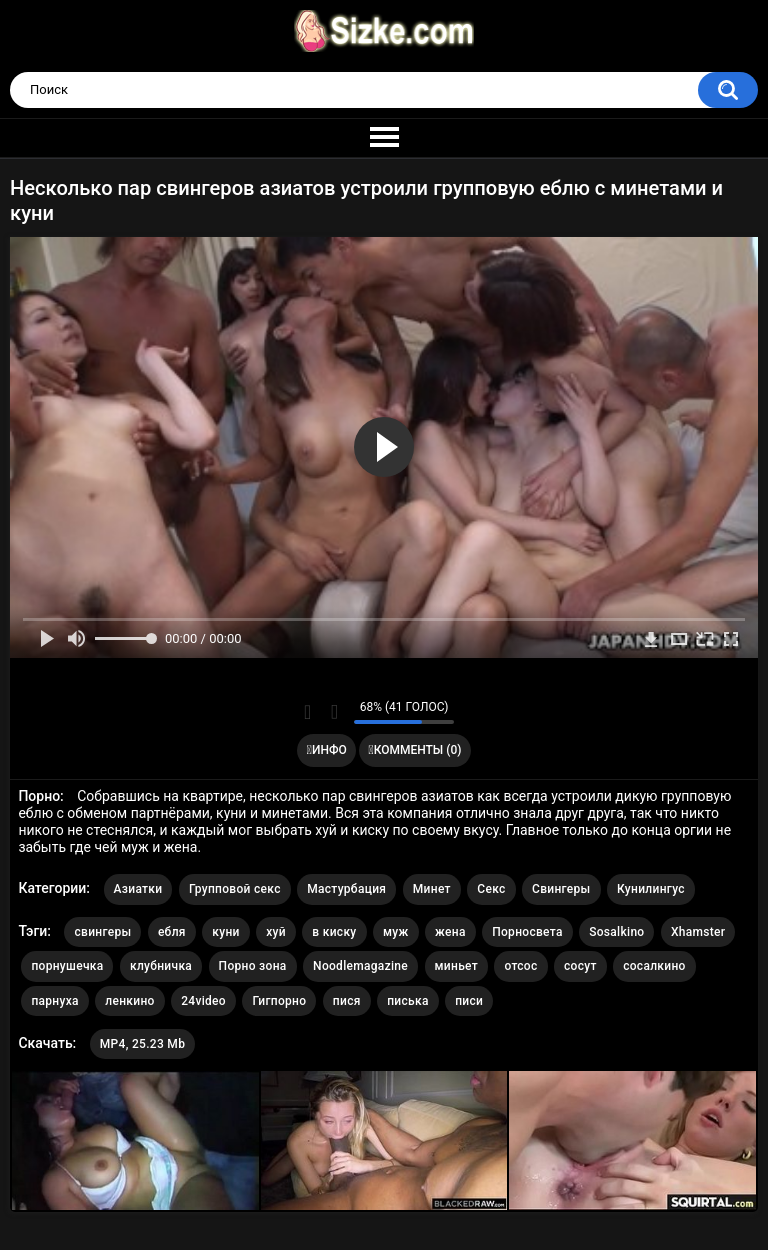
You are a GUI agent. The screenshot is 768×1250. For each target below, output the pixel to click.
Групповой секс (235, 889)
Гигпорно (279, 1001)
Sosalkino (616, 932)
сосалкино (654, 966)
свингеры (102, 932)
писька (408, 1001)
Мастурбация (346, 889)
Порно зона (253, 966)
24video (203, 1001)
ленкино (129, 1001)
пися (347, 1001)
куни (225, 932)
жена (450, 932)
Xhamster (698, 932)
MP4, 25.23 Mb (142, 1044)
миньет (456, 966)
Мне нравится (307, 712)
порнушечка (67, 966)
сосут (580, 966)
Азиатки (138, 889)
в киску (334, 932)
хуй (276, 932)
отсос (520, 966)
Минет (432, 889)
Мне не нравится (333, 712)
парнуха (54, 1001)
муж (396, 932)
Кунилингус (651, 889)
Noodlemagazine (360, 966)
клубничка (161, 966)
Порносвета (527, 932)
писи (469, 1001)
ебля (172, 932)
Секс (491, 889)
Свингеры (561, 889)
